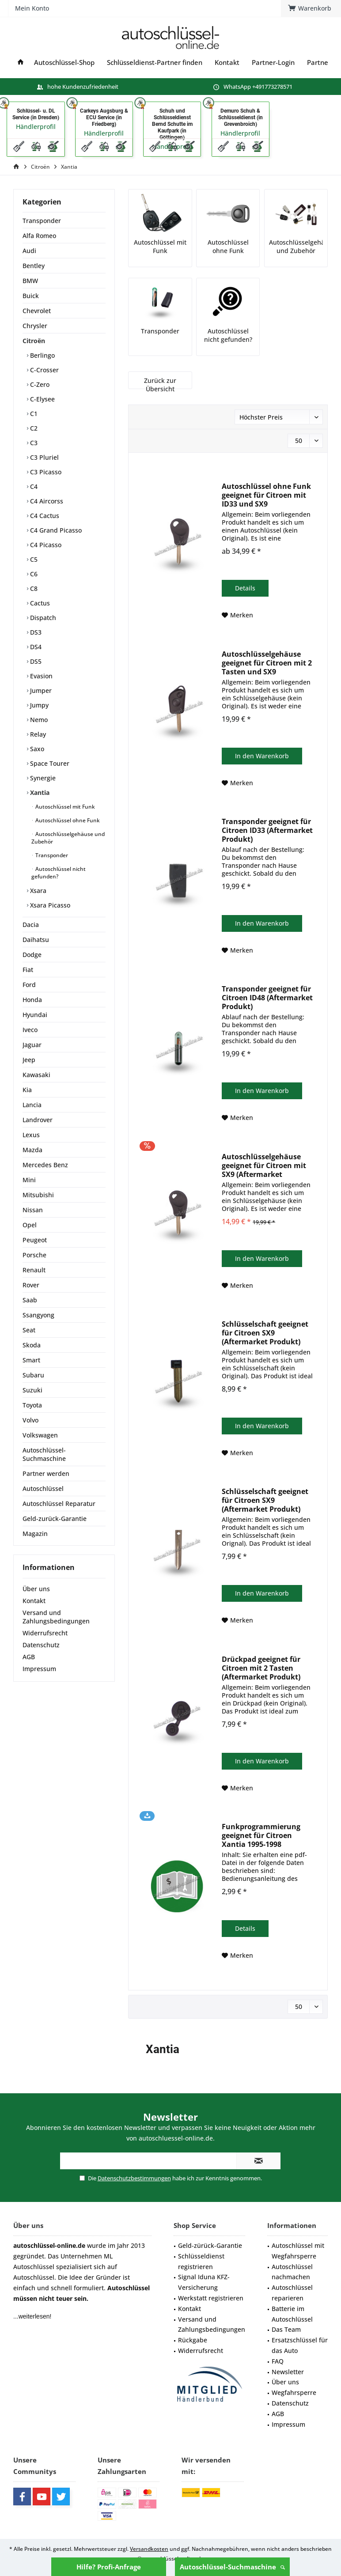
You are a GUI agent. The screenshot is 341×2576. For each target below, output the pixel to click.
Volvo (30, 1420)
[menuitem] (110, 37)
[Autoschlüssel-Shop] (64, 62)
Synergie (42, 778)
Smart (31, 1360)
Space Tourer (48, 763)
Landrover (38, 1120)
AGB (29, 1657)
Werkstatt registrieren (210, 2298)
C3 (33, 443)
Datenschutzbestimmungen (134, 2178)
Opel (30, 1225)
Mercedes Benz (45, 1165)
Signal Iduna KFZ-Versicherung (204, 2282)
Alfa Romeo (39, 235)
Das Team (286, 2329)
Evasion (40, 676)
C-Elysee (41, 399)
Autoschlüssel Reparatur (59, 1503)
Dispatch (42, 617)
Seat (29, 1330)
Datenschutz (41, 1645)
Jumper (40, 690)
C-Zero (38, 384)
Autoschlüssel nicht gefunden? (58, 872)
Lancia (32, 1105)
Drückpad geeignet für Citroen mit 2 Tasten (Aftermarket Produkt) (261, 1668)
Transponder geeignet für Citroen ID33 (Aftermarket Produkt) (267, 830)
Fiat (28, 969)
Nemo (38, 719)
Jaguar (32, 1044)
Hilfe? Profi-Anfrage (108, 2566)
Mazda (32, 1150)
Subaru (33, 1375)
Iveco (30, 1029)
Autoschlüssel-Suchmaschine (232, 2566)
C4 (33, 486)
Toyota (32, 1405)
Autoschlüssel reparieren (292, 2292)
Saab (30, 1300)
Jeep (29, 1059)
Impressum (39, 1668)
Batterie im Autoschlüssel (292, 2313)
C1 (33, 413)
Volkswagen (40, 1435)
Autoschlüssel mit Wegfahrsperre (298, 2250)
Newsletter (288, 2372)
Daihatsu (36, 939)
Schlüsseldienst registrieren (201, 2261)
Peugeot (35, 1240)
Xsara (37, 890)
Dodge (32, 954)
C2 (33, 428)
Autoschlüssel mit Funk (64, 806)
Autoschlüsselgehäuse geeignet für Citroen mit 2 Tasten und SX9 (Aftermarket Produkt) (267, 663)
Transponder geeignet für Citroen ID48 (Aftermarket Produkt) (267, 997)
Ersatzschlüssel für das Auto (300, 2345)
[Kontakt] (227, 62)
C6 (33, 574)
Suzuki (32, 1390)
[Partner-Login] (273, 62)
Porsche (34, 1255)
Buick (31, 295)
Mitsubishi (38, 1195)
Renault (34, 1270)
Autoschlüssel (43, 1488)
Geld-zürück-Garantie (210, 2245)
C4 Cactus (43, 515)
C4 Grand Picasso (55, 530)
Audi (29, 250)
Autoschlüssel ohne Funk (67, 820)
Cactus (39, 603)
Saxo (36, 749)
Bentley (34, 265)
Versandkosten (149, 2549)
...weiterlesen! (32, 2316)
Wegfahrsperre (294, 2392)
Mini (29, 1180)
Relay (37, 734)
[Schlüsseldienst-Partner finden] (154, 62)
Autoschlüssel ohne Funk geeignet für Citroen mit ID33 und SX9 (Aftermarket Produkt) (266, 495)
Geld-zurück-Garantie (55, 1518)
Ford (29, 984)
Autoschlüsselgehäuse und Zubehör (68, 837)
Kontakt (34, 1600)
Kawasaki (36, 1074)
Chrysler (35, 326)
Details (245, 588)
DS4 (35, 647)
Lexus (31, 1135)
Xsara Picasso (49, 905)
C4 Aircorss (45, 501)
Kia (27, 1090)
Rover (31, 1285)
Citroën (34, 341)
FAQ (278, 2361)
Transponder (42, 220)
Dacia (31, 924)
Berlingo (41, 355)
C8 (33, 588)
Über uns (36, 1589)
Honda (32, 999)
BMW (30, 280)
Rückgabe (192, 2340)
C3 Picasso (44, 472)
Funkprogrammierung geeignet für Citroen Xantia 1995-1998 (261, 1835)
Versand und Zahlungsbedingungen (56, 1616)
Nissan (33, 1210)
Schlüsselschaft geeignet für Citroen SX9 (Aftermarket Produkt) (265, 1333)
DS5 (35, 661)
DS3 (35, 632)
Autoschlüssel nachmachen (292, 2271)
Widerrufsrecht (45, 1633)
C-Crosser (43, 370)
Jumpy (38, 705)
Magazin (35, 1533)
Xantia (38, 792)
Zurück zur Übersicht (160, 384)
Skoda (32, 1345)
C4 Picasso (44, 545)
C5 (33, 559)
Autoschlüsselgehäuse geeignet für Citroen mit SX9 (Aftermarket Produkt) (264, 1165)
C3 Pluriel (43, 457)
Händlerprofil (36, 126)
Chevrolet (37, 310)
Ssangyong (38, 1315)
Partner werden (46, 1473)
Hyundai (35, 1014)
